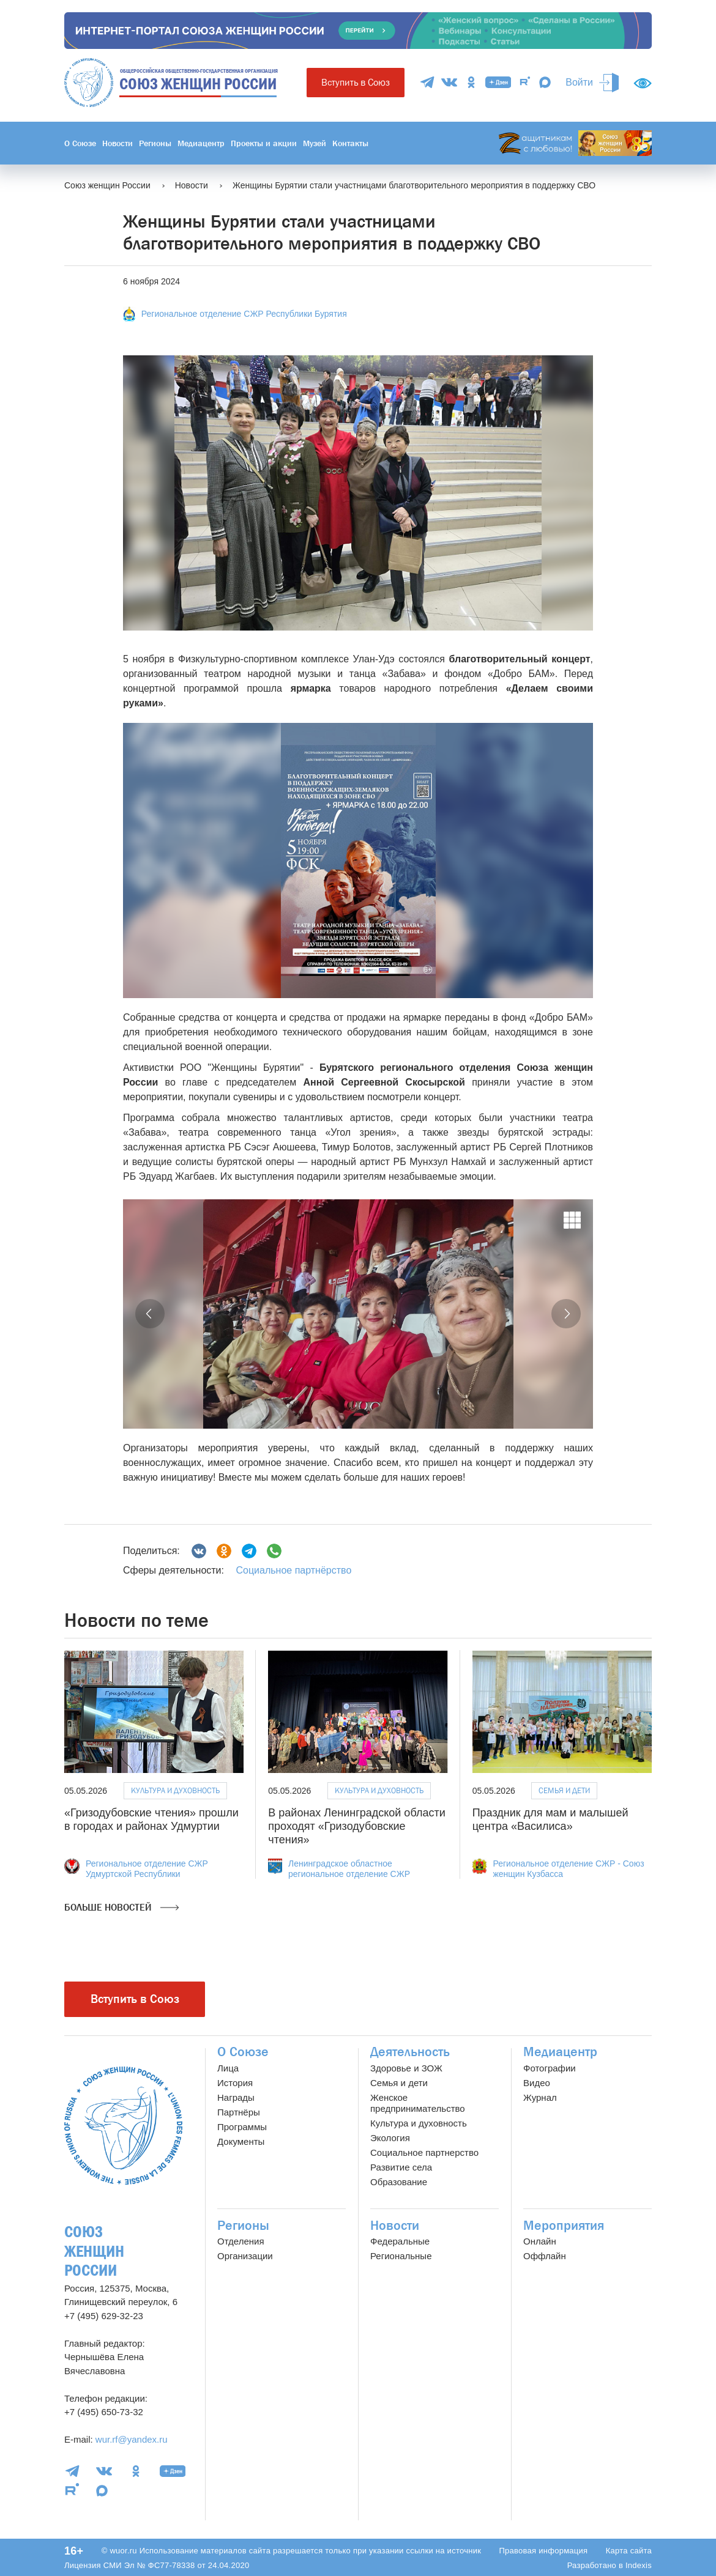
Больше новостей (121, 1907)
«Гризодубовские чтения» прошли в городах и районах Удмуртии (151, 1819)
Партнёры (238, 2112)
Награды (236, 2097)
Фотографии (549, 2068)
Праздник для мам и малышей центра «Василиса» (550, 1819)
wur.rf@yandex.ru (131, 2439)
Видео (536, 2083)
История (235, 2083)
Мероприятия (563, 2226)
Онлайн (539, 2241)
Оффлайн (544, 2256)
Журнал (540, 2097)
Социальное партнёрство (293, 1570)
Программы (242, 2127)
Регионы (155, 143)
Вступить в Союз (355, 82)
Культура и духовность (175, 1790)
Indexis (638, 2565)
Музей (314, 143)
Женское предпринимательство (417, 2103)
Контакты (350, 143)
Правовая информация (543, 2550)
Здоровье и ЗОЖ (406, 2068)
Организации (245, 2256)
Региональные (400, 2256)
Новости (117, 143)
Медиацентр (201, 143)
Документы (240, 2141)
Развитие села (401, 2167)
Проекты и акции (264, 143)
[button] (150, 1313)
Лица (228, 2068)
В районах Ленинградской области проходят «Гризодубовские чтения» (356, 1826)
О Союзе (80, 143)
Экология (390, 2138)
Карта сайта (629, 2550)
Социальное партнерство (424, 2152)
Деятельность (410, 2052)
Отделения (240, 2241)
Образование (398, 2182)
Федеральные (400, 2241)
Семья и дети (564, 1790)
